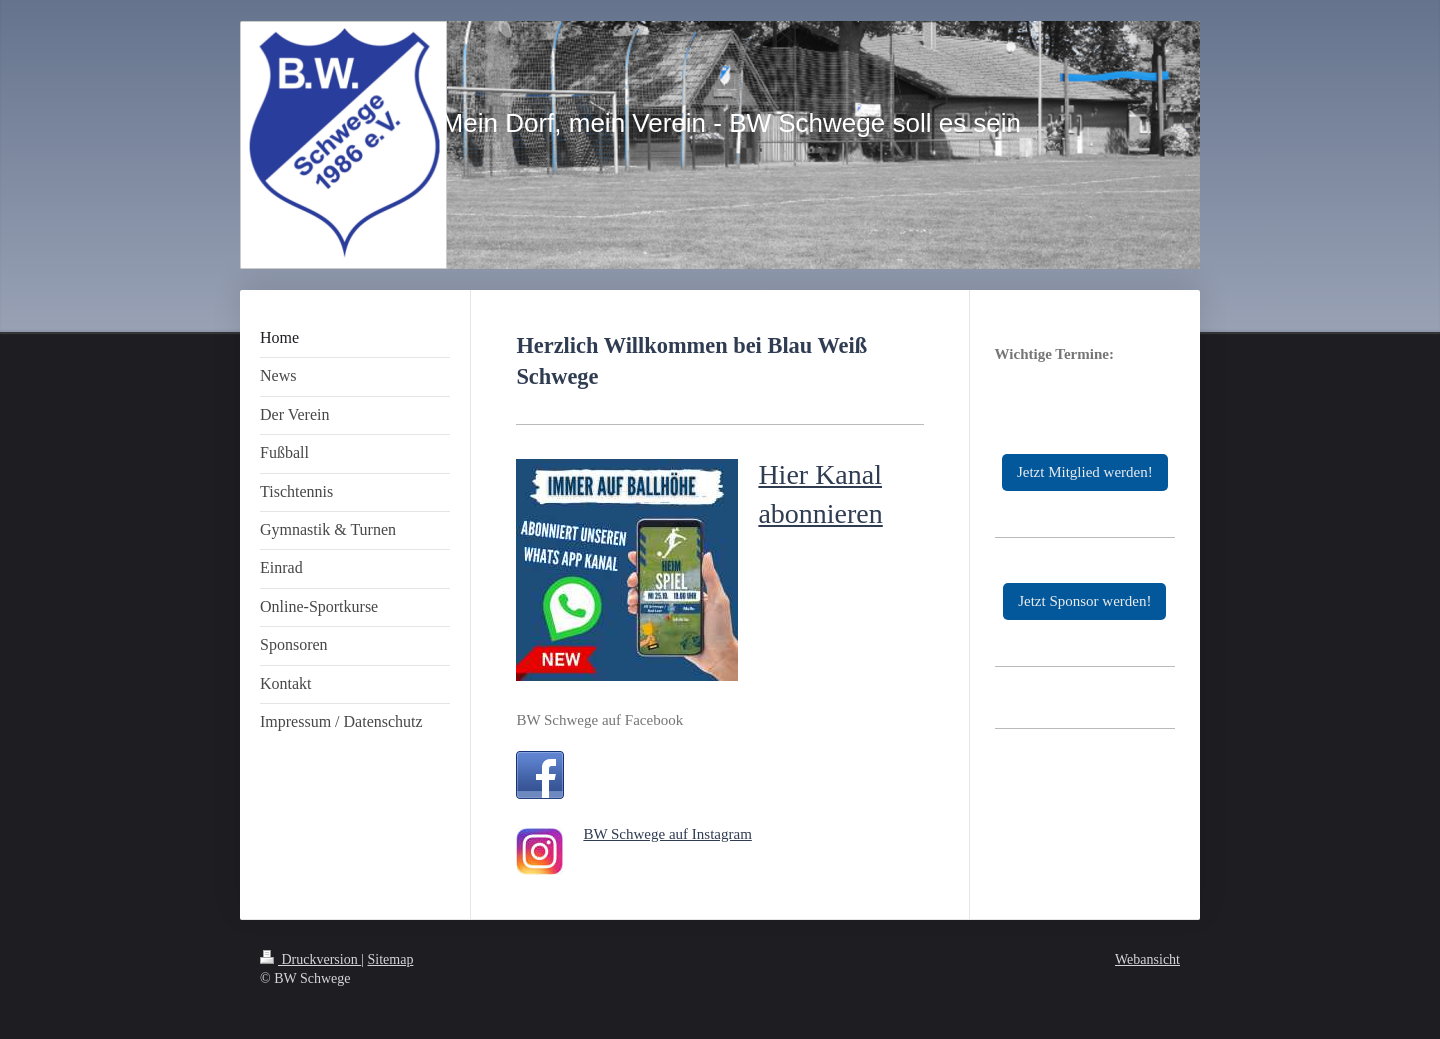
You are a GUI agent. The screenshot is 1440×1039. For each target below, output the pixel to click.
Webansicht (1147, 959)
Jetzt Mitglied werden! (1085, 472)
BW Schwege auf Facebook (599, 720)
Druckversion (310, 959)
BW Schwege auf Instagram (667, 834)
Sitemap (391, 959)
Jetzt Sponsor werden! (1084, 601)
